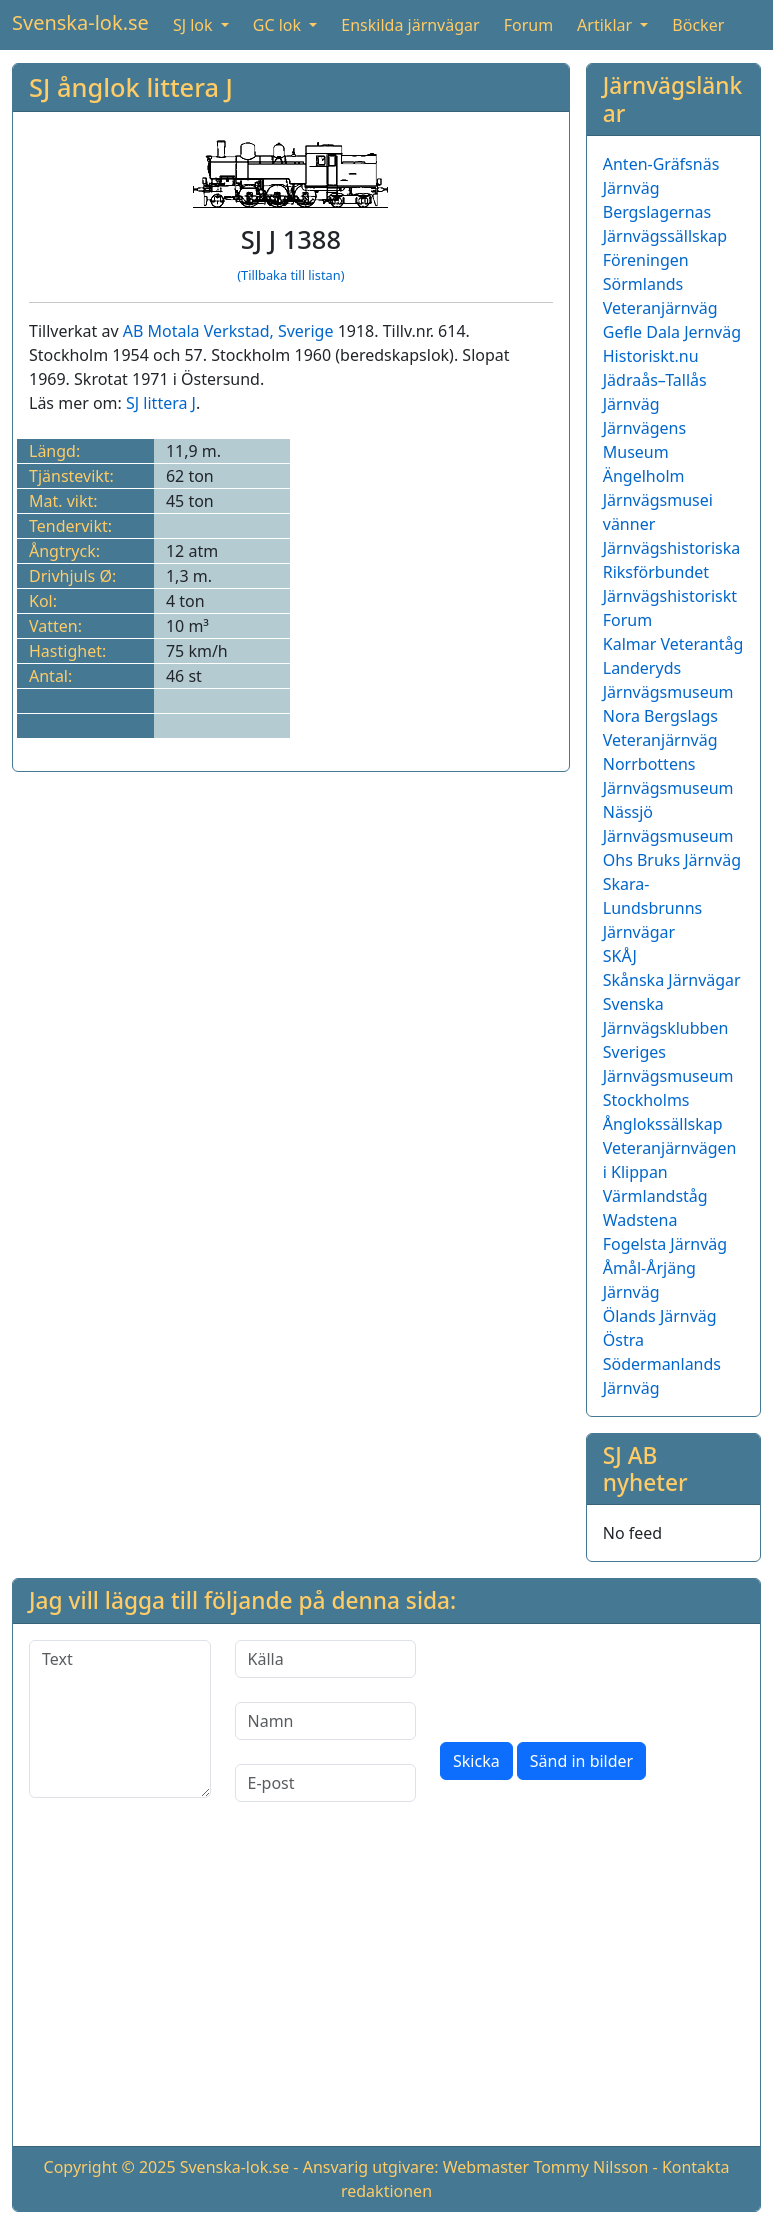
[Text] (120, 1719)
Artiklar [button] (606, 25)
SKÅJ (620, 956)
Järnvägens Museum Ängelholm (644, 452)
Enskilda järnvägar (410, 25)
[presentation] (592, 1679)
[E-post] (326, 1783)
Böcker (698, 25)
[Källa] (326, 1659)
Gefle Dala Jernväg (672, 332)
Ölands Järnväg (660, 1316)
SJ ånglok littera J (131, 87)
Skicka (476, 1761)
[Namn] (326, 1721)
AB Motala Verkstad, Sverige (228, 331)
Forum (528, 25)
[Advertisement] (386, 1990)
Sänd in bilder (581, 1761)
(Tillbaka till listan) (290, 275)
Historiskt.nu (651, 356)
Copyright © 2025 (110, 2167)
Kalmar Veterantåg (673, 644)
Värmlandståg (655, 1196)
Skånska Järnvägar (672, 980)
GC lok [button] (279, 25)
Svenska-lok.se (80, 22)
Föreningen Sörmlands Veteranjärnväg (660, 284)
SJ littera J (161, 403)
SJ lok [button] (195, 25)
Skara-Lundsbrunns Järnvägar (652, 908)
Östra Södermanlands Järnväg (662, 1364)
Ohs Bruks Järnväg (672, 860)
